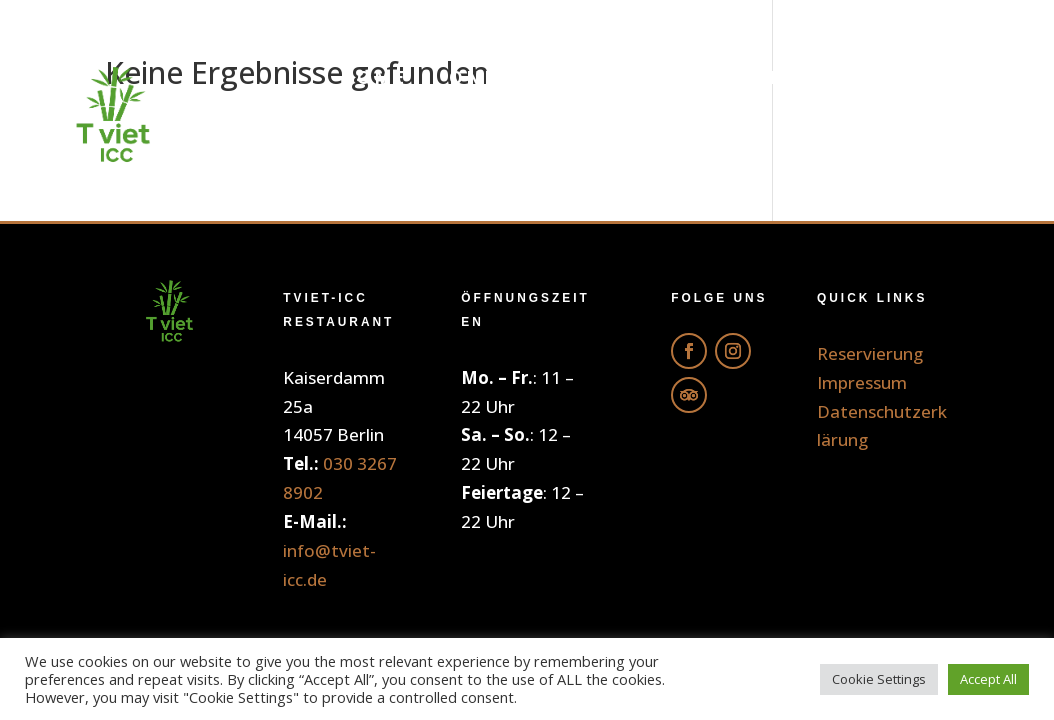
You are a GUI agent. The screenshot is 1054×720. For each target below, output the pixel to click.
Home (373, 77)
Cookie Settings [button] (879, 679)
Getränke (787, 77)
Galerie (934, 77)
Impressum (862, 382)
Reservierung (897, 153)
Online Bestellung (567, 77)
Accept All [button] (988, 679)
